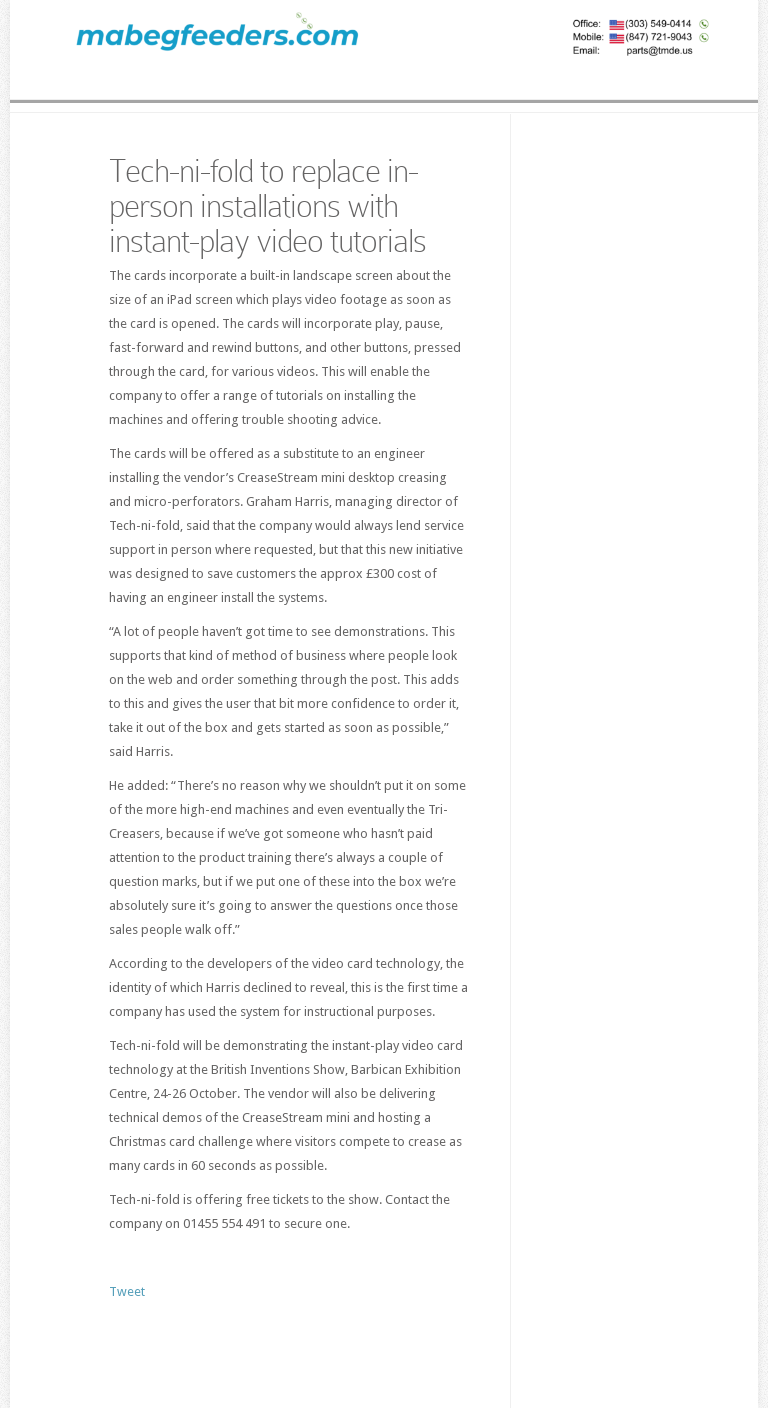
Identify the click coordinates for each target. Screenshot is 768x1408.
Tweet (127, 1291)
